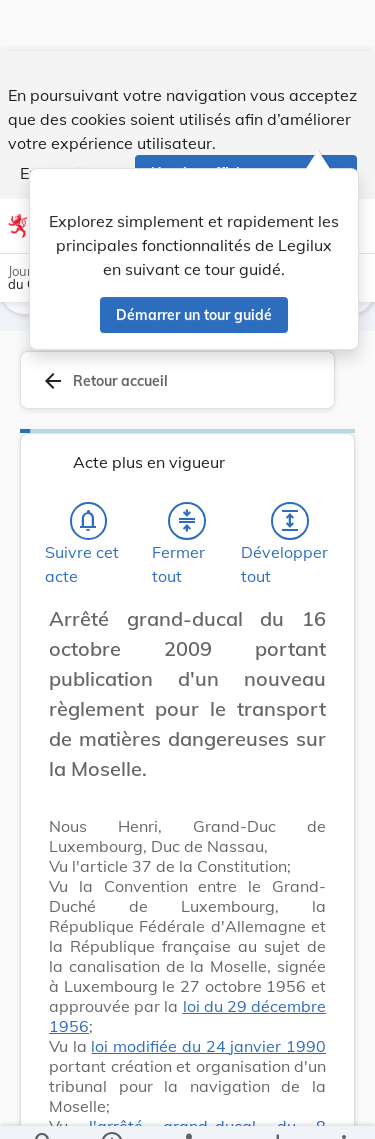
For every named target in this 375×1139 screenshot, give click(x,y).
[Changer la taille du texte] (305, 637)
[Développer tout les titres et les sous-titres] (290, 517)
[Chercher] (44, 1107)
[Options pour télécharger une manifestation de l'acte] (276, 1107)
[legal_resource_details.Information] (110, 1107)
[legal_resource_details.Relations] (187, 1107)
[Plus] (343, 1107)
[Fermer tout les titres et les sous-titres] (187, 517)
